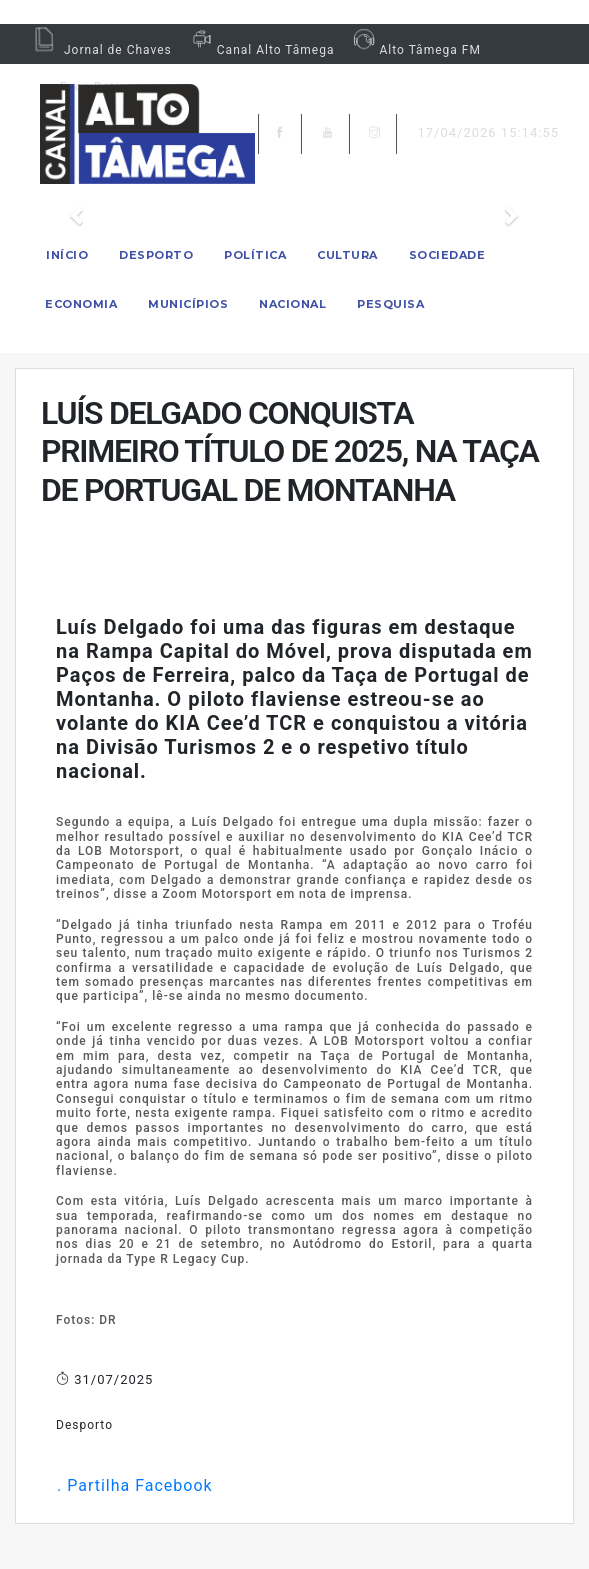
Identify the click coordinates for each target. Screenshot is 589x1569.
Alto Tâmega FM (414, 50)
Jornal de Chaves (101, 50)
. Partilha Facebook (134, 1485)
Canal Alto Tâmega (261, 50)
